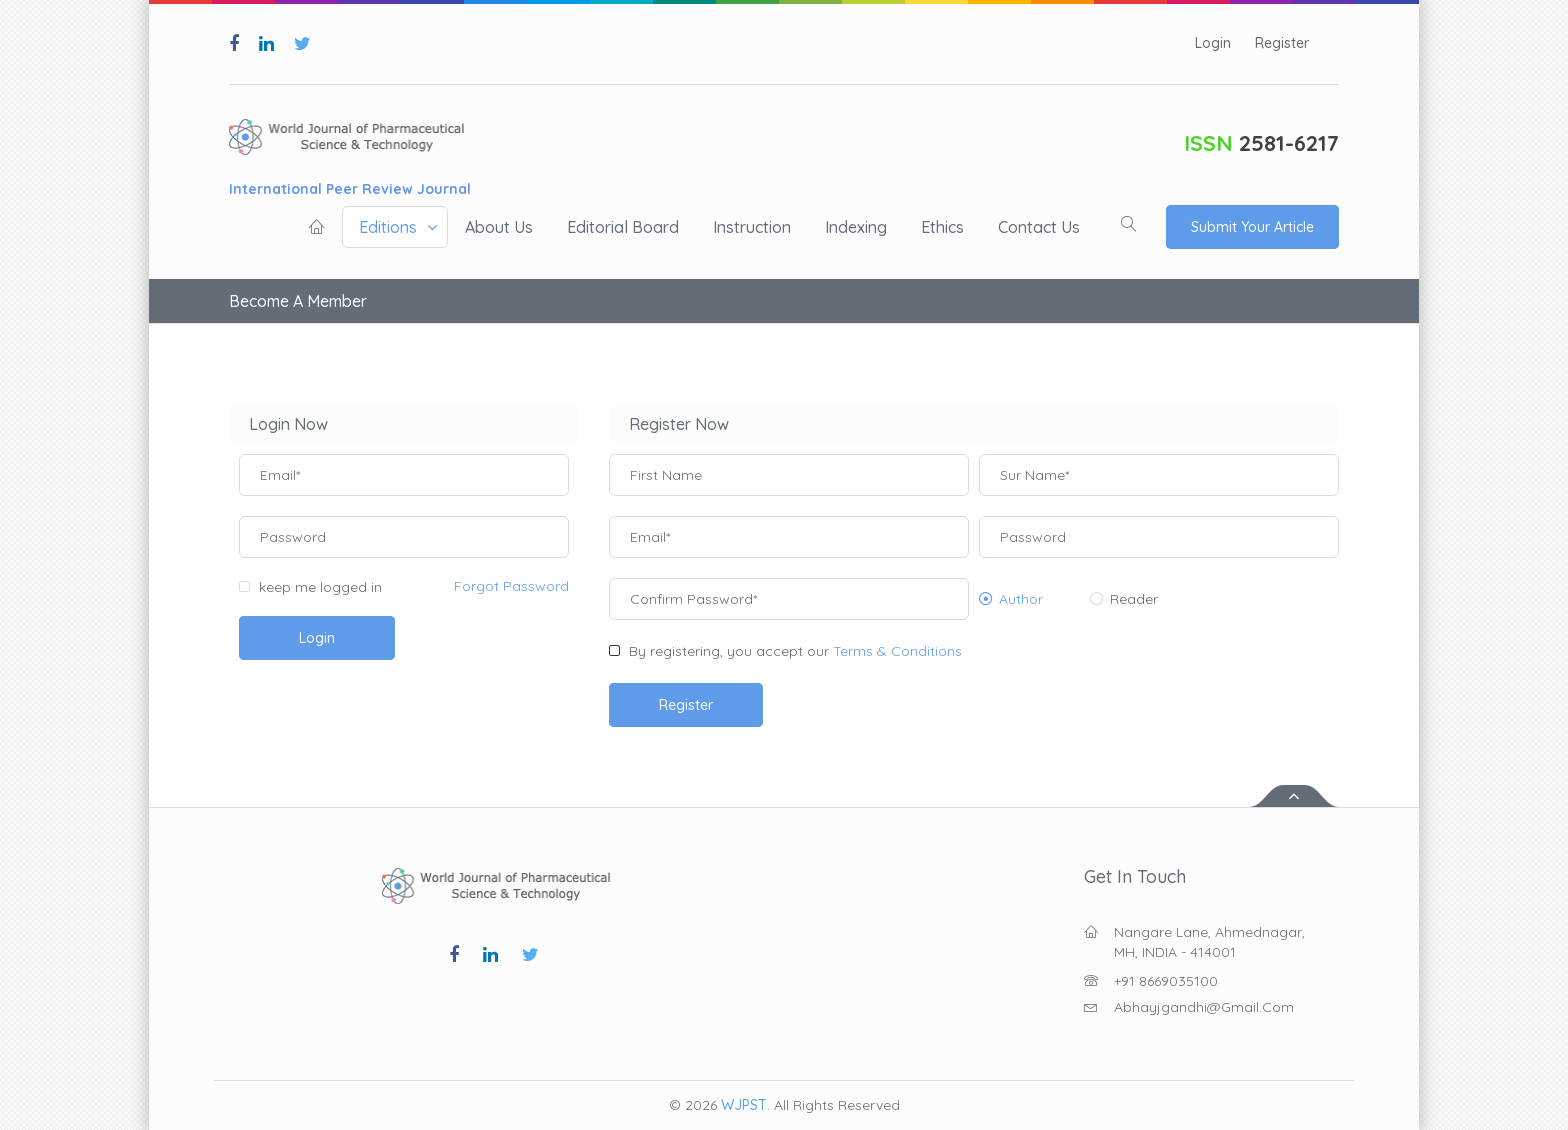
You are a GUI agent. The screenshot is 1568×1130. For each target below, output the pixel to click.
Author (1021, 599)
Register (1282, 43)
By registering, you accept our (795, 651)
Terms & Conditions (897, 651)
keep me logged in (320, 587)
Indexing (856, 227)
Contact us (1039, 227)
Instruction (752, 227)
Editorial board (623, 227)
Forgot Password (511, 586)
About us (499, 227)
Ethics (942, 227)
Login (1213, 43)
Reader (1134, 599)
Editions (388, 227)
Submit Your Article (1252, 227)
